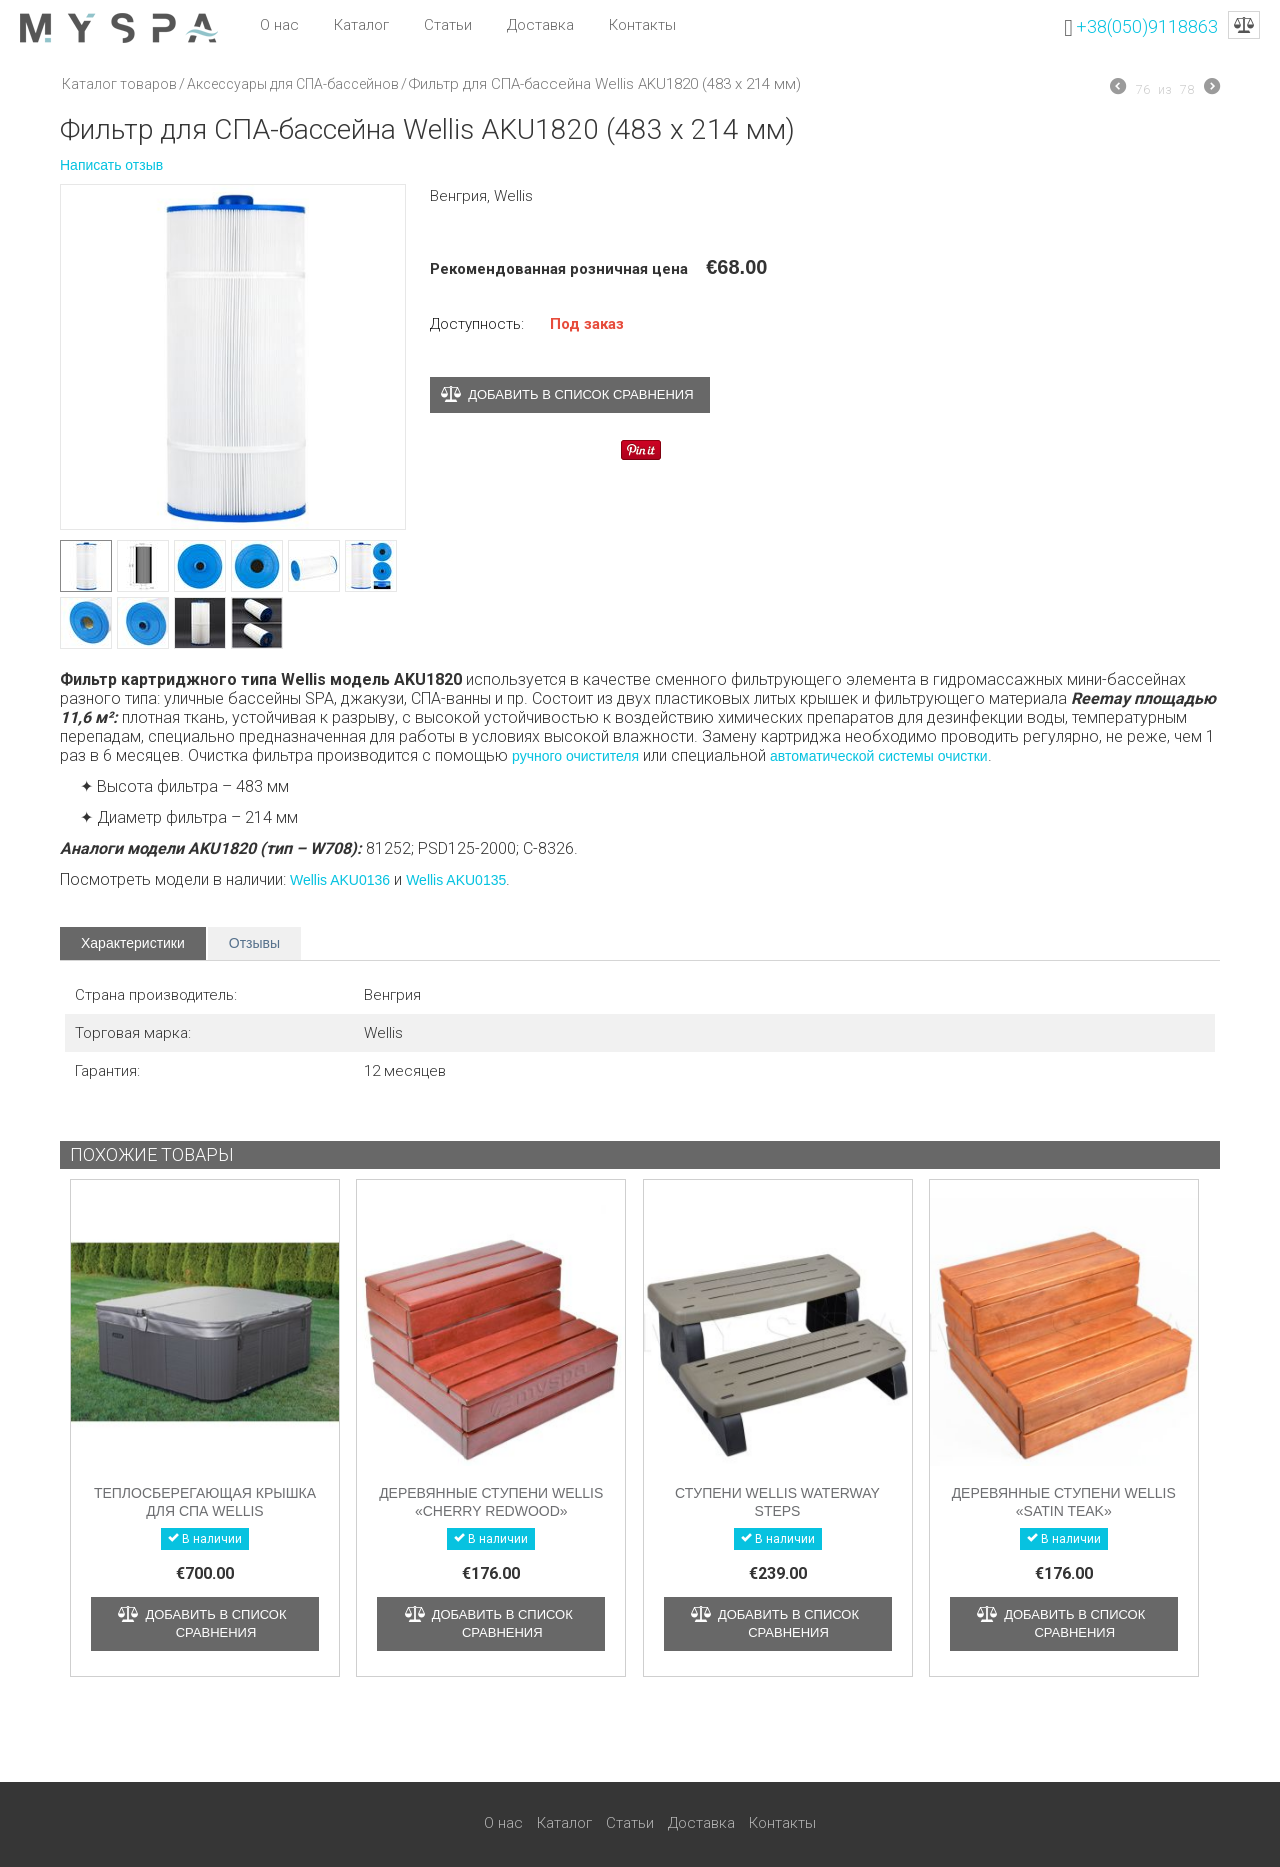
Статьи (448, 25)
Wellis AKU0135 (456, 880)
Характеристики (133, 943)
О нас (279, 25)
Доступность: (477, 324)
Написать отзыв (111, 165)
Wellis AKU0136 (340, 880)
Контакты (642, 25)
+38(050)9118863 (1147, 26)
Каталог (361, 25)
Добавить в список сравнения (580, 394)
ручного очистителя (575, 756)
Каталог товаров (119, 84)
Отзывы (254, 943)
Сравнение (1244, 25)
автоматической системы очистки (879, 756)
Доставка (540, 25)
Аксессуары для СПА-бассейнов (293, 84)
